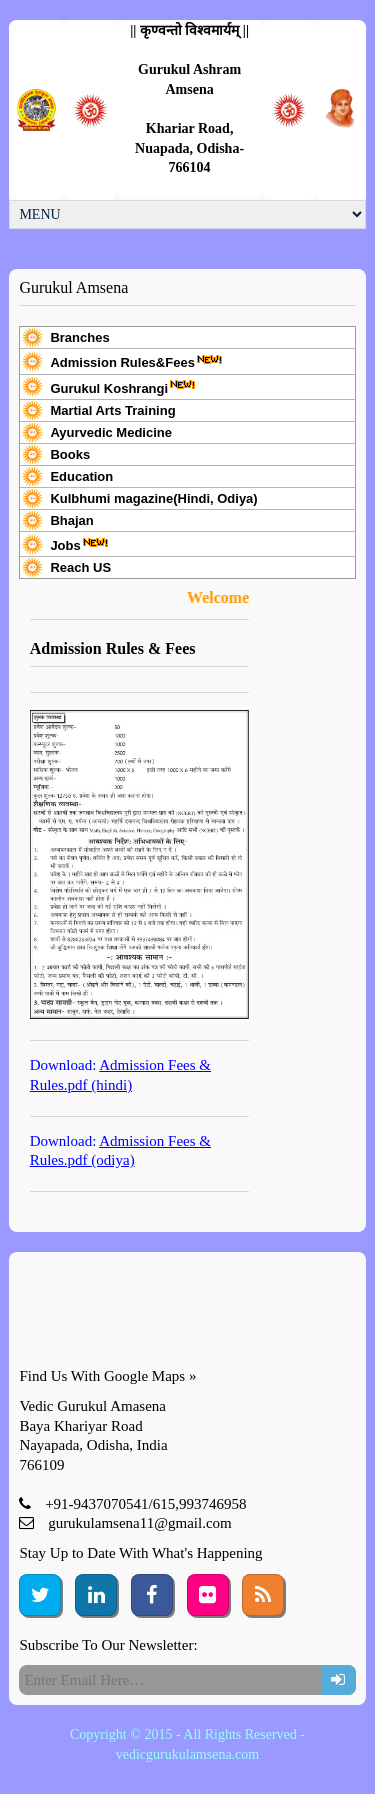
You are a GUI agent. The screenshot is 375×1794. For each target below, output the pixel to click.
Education (81, 476)
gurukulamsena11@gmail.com (140, 1523)
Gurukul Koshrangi (123, 387)
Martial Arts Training (112, 410)
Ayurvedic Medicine (111, 432)
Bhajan (71, 520)
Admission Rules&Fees (136, 361)
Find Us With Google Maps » (107, 1376)
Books (70, 454)
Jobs (79, 544)
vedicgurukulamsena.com (187, 1754)
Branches (79, 337)
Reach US (80, 567)
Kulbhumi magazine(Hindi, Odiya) (153, 498)
